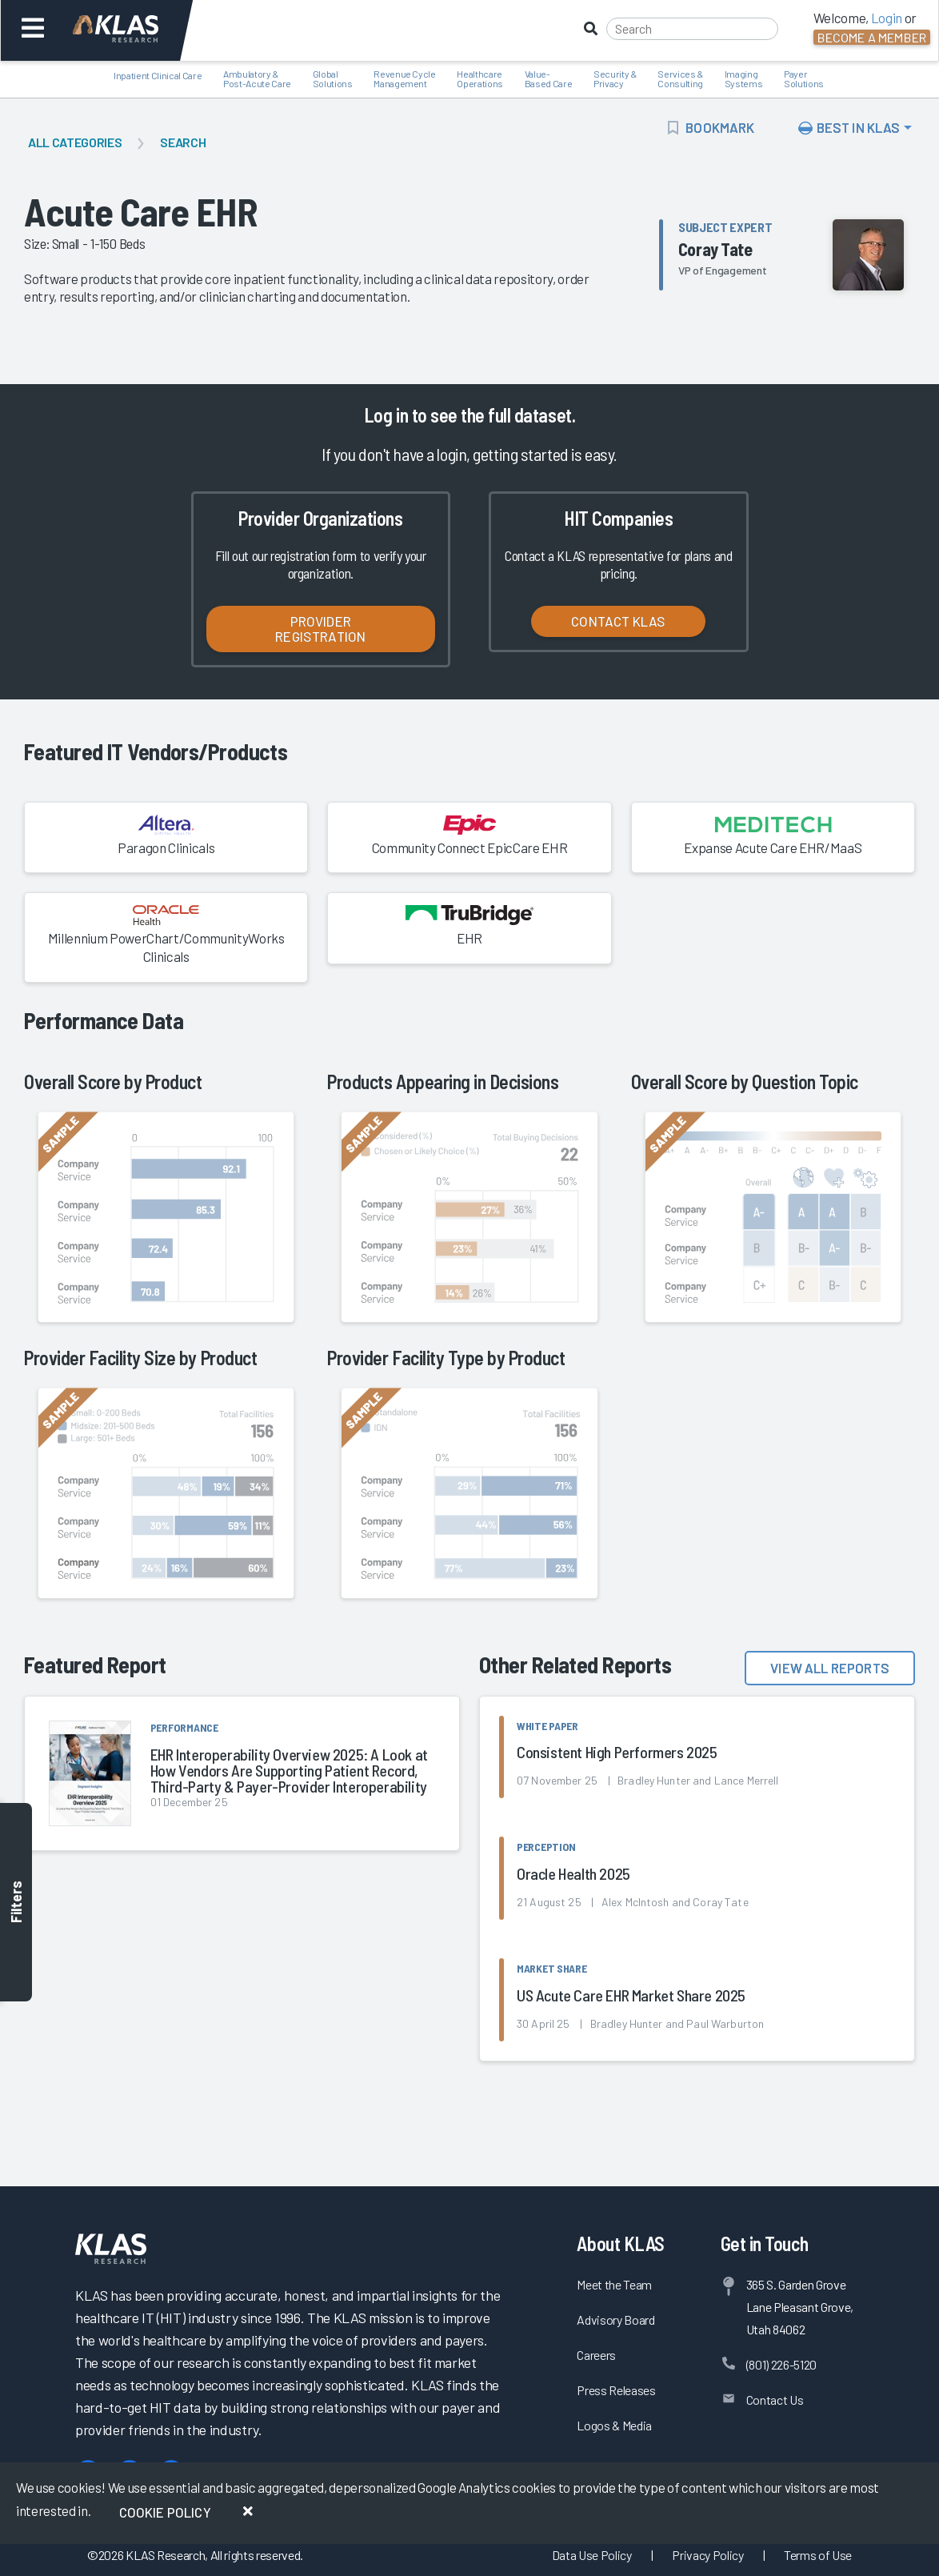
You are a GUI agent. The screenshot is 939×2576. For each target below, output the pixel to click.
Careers (596, 2354)
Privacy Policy (707, 2554)
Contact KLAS (618, 621)
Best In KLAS (849, 127)
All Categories (75, 142)
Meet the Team (614, 2284)
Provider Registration (320, 628)
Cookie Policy (165, 2512)
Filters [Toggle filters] (16, 1902)
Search (183, 142)
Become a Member (871, 37)
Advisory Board (615, 2319)
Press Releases (616, 2390)
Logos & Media (614, 2425)
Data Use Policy (592, 2554)
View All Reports (829, 1668)
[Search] (692, 29)
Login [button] (886, 18)
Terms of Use (818, 2554)
